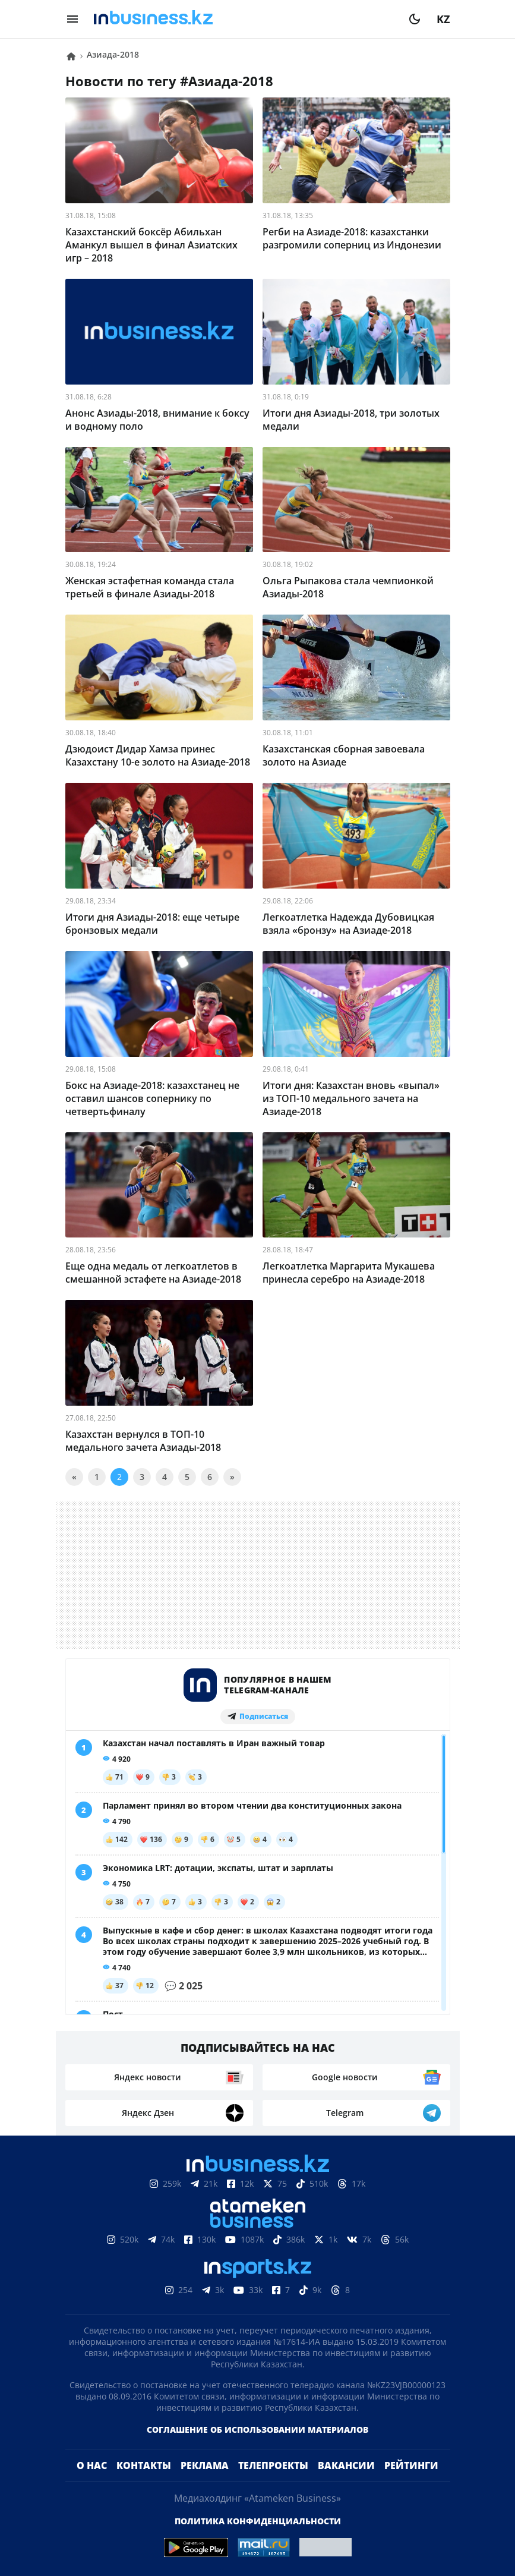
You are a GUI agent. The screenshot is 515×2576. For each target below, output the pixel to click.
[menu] (72, 19)
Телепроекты (273, 2465)
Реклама (205, 2465)
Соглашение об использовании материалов (257, 2429)
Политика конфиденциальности (258, 2521)
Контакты (143, 2465)
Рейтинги (411, 2465)
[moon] (414, 19)
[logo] (243, 19)
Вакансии (346, 2465)
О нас (92, 2465)
